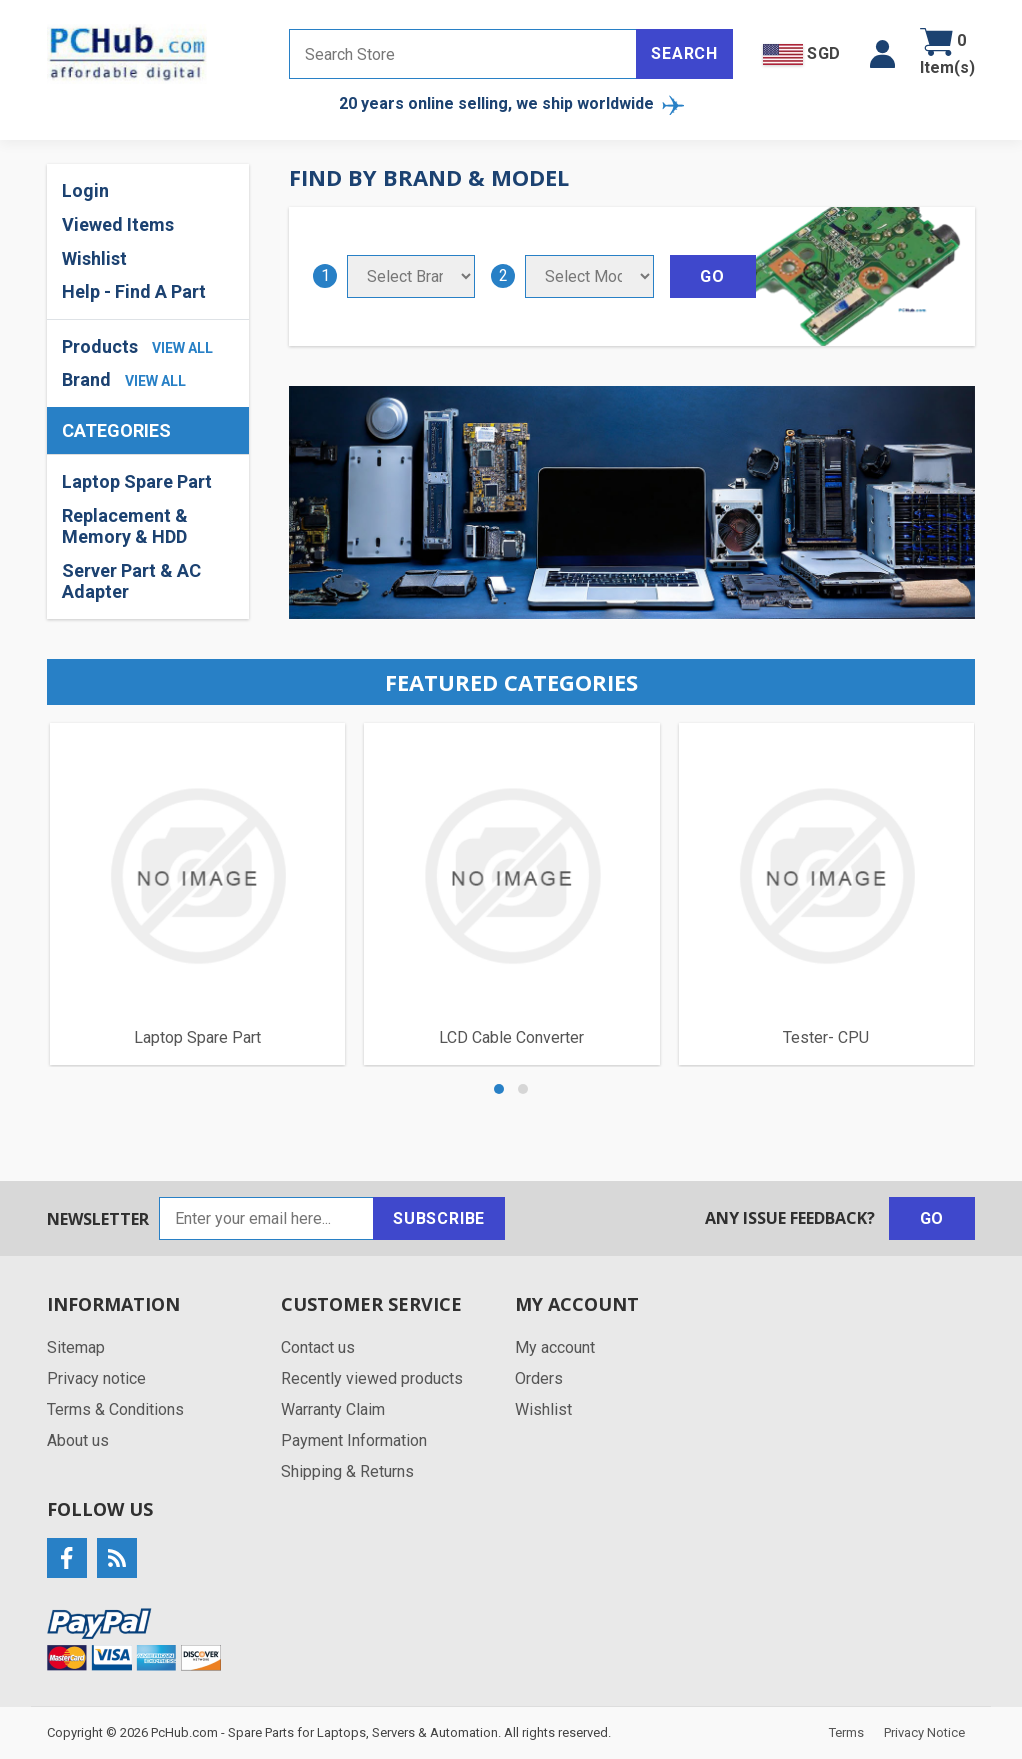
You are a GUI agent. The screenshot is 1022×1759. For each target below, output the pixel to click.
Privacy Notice (924, 1732)
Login (85, 190)
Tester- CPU (826, 1037)
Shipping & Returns (347, 1471)
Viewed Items (118, 224)
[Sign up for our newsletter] (266, 1218)
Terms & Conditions (115, 1409)
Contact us (318, 1347)
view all (182, 348)
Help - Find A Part (134, 291)
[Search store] (463, 54)
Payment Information (354, 1440)
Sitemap (76, 1347)
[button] (882, 54)
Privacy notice (96, 1378)
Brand (86, 379)
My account (555, 1347)
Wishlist (94, 258)
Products (100, 346)
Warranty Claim (333, 1409)
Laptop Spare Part (137, 481)
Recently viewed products (372, 1378)
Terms (846, 1732)
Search (684, 53)
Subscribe (439, 1218)
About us (78, 1440)
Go (932, 1218)
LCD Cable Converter (511, 1037)
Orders (539, 1378)
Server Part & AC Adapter (131, 581)
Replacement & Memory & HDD (125, 526)
